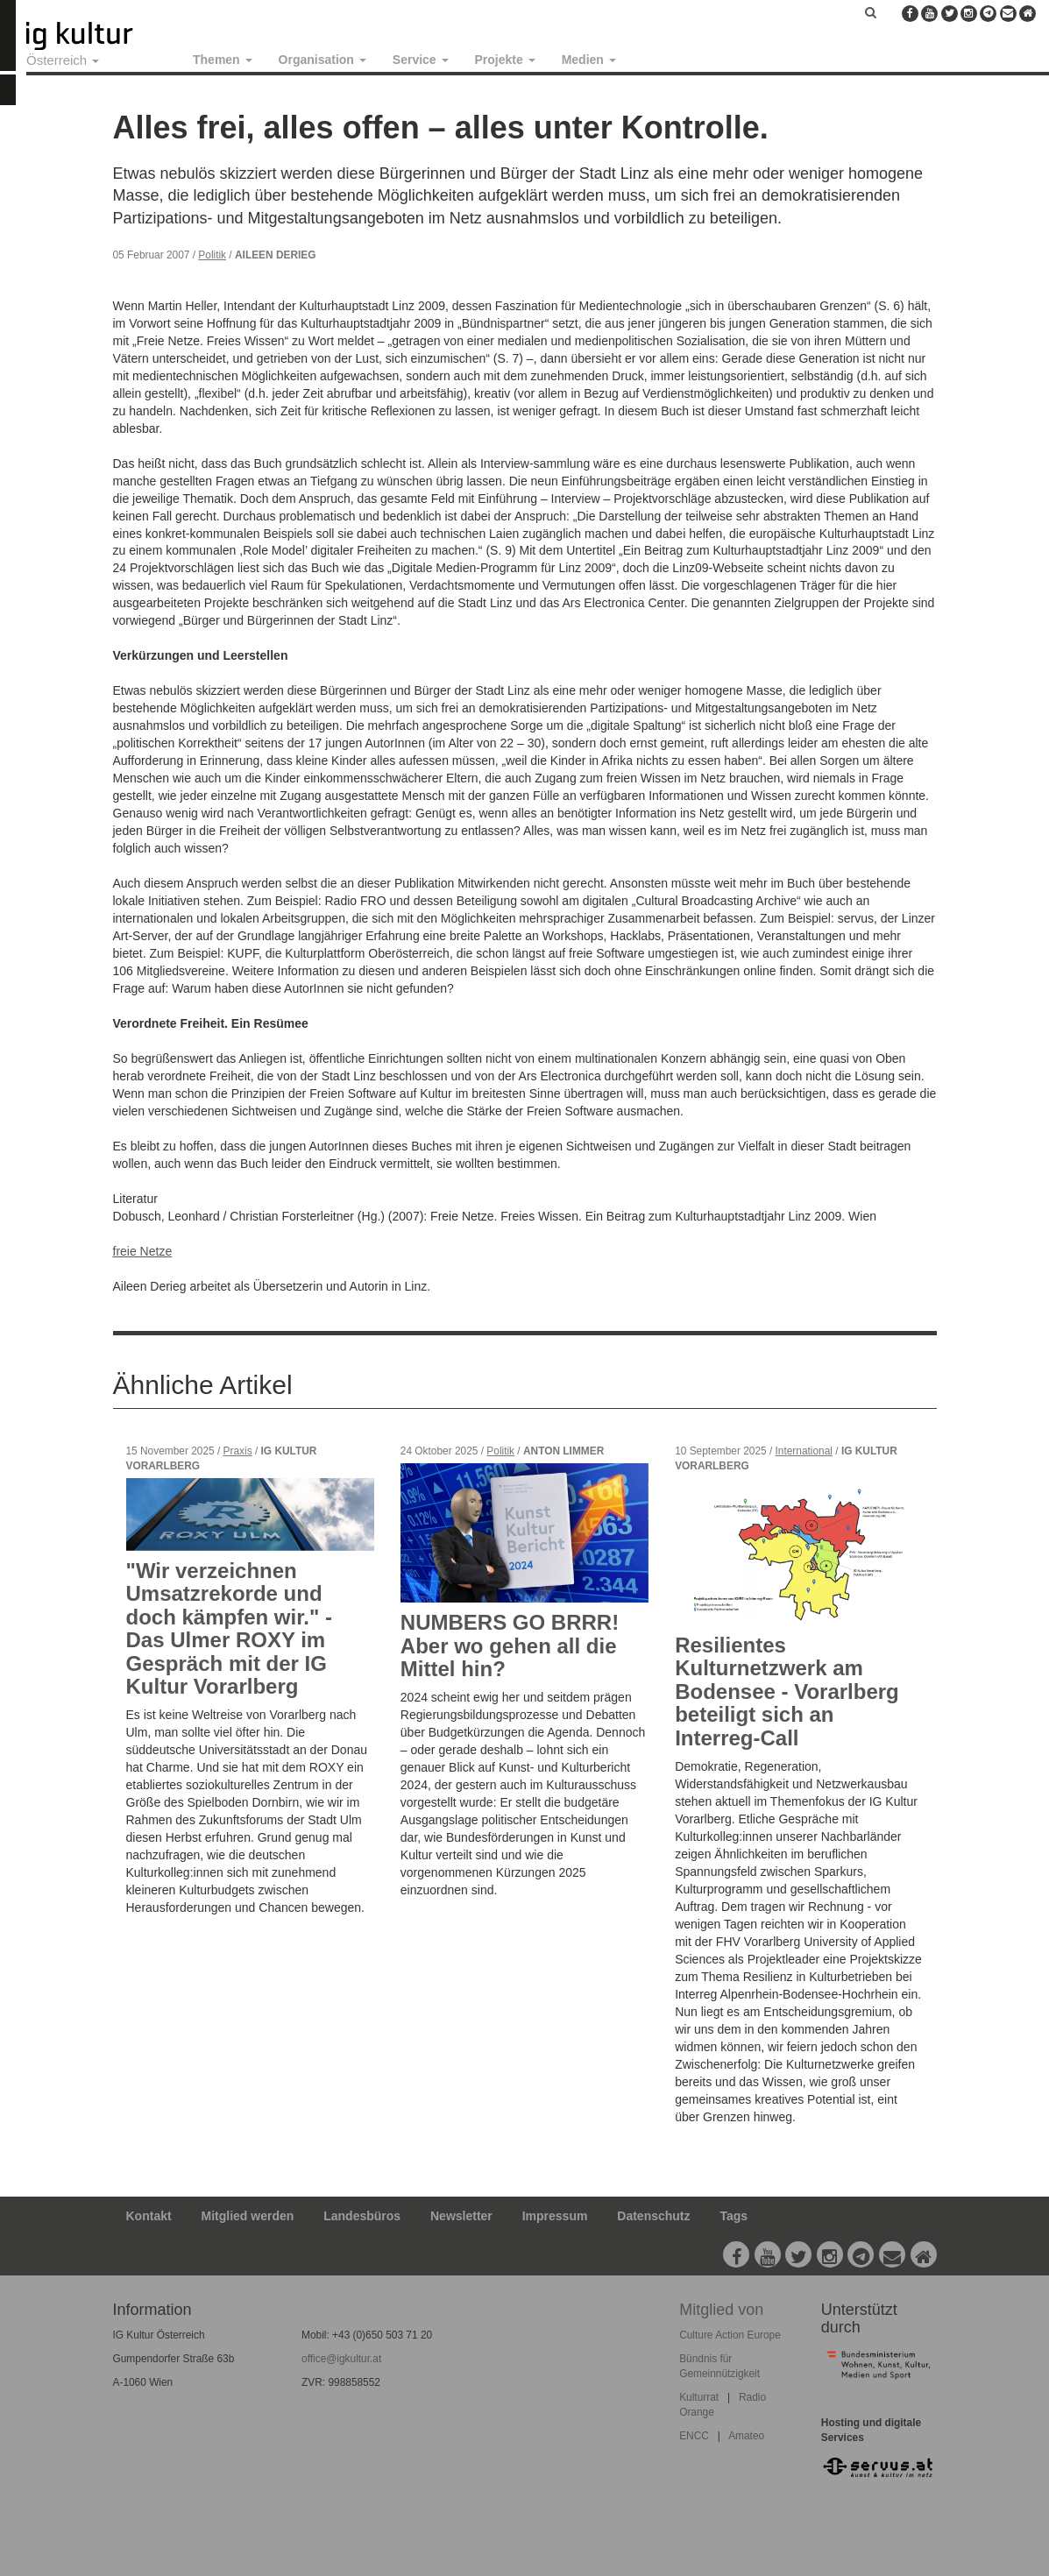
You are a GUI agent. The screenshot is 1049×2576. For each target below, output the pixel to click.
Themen (222, 60)
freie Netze (143, 1251)
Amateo (746, 2436)
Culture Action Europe (730, 2335)
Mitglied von (721, 2309)
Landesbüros (361, 2216)
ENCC (694, 2436)
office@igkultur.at (341, 2359)
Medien (589, 60)
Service (421, 60)
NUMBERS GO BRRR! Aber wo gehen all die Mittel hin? (509, 1645)
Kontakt (149, 2216)
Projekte (505, 60)
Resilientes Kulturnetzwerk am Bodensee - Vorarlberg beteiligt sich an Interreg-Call (787, 1691)
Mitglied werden (248, 2216)
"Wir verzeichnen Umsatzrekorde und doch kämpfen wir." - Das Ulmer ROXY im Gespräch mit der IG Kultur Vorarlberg (229, 1628)
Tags (733, 2216)
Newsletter (461, 2216)
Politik (212, 255)
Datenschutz (653, 2216)
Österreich (62, 60)
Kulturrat (699, 2397)
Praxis (237, 1451)
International (804, 1451)
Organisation (322, 60)
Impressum (555, 2216)
